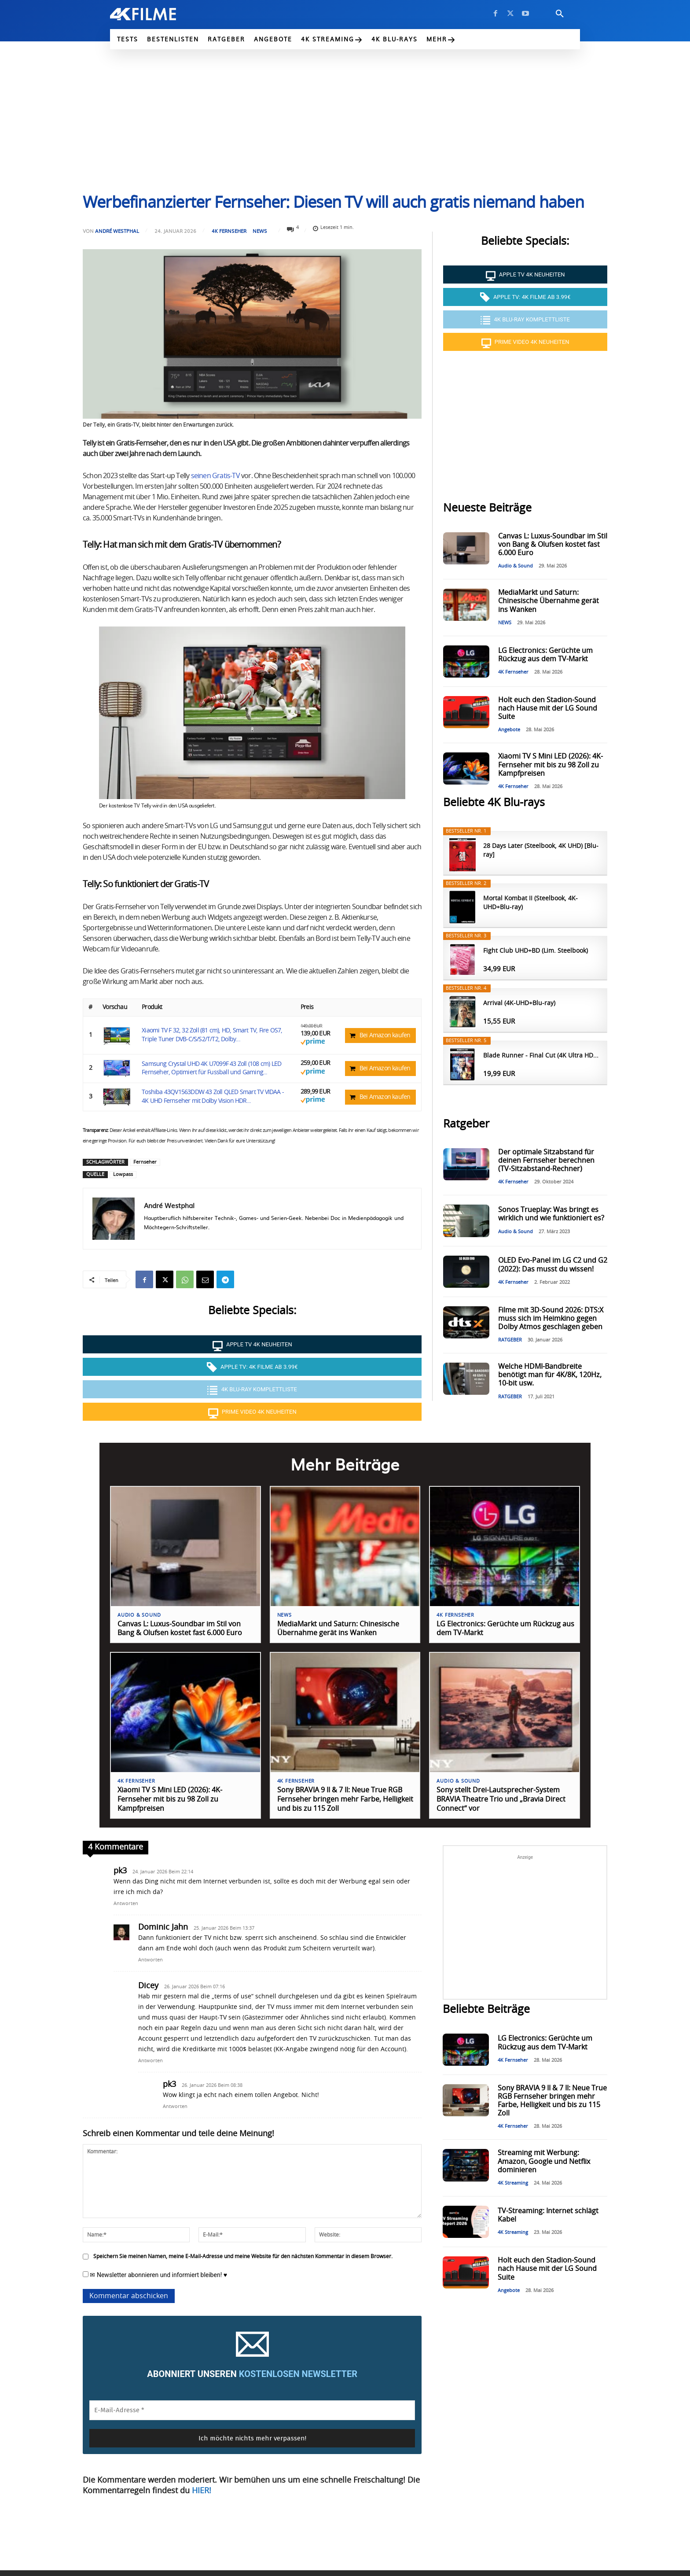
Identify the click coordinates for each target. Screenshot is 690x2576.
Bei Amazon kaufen (385, 1035)
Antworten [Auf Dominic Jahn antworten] (150, 1959)
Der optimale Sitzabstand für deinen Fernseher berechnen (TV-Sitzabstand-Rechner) (546, 1160)
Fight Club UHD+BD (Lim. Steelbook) (535, 951)
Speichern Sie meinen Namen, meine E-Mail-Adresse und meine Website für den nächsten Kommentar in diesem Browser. (243, 2256)
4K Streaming (513, 2183)
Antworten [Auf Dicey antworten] (150, 2060)
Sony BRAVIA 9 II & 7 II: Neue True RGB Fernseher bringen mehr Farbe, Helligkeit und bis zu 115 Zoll (345, 1800)
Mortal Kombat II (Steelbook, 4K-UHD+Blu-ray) (530, 903)
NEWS (260, 230)
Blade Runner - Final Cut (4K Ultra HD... (540, 1056)
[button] (559, 14)
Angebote (509, 729)
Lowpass (123, 1174)
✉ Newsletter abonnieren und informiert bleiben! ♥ (155, 2274)
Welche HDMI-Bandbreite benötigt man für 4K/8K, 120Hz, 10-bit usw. (550, 1375)
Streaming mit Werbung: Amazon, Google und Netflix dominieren (544, 2162)
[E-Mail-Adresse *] (252, 2411)
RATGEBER (510, 1340)
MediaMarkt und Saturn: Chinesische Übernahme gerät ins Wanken (548, 601)
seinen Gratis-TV (215, 475)
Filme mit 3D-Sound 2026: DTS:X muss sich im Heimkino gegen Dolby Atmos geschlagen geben (550, 1318)
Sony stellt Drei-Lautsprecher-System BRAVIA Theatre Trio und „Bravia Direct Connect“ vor (501, 1800)
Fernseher (145, 1162)
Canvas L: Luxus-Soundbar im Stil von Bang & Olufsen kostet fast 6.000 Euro (552, 544)
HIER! (201, 2491)
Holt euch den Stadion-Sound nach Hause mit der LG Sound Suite (547, 708)
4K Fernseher (229, 230)
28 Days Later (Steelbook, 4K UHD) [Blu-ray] (540, 850)
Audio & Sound (515, 566)
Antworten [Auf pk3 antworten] (126, 1903)
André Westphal (117, 230)
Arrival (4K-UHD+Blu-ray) (519, 1003)
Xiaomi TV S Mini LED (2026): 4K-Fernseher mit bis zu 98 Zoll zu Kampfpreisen (550, 765)
